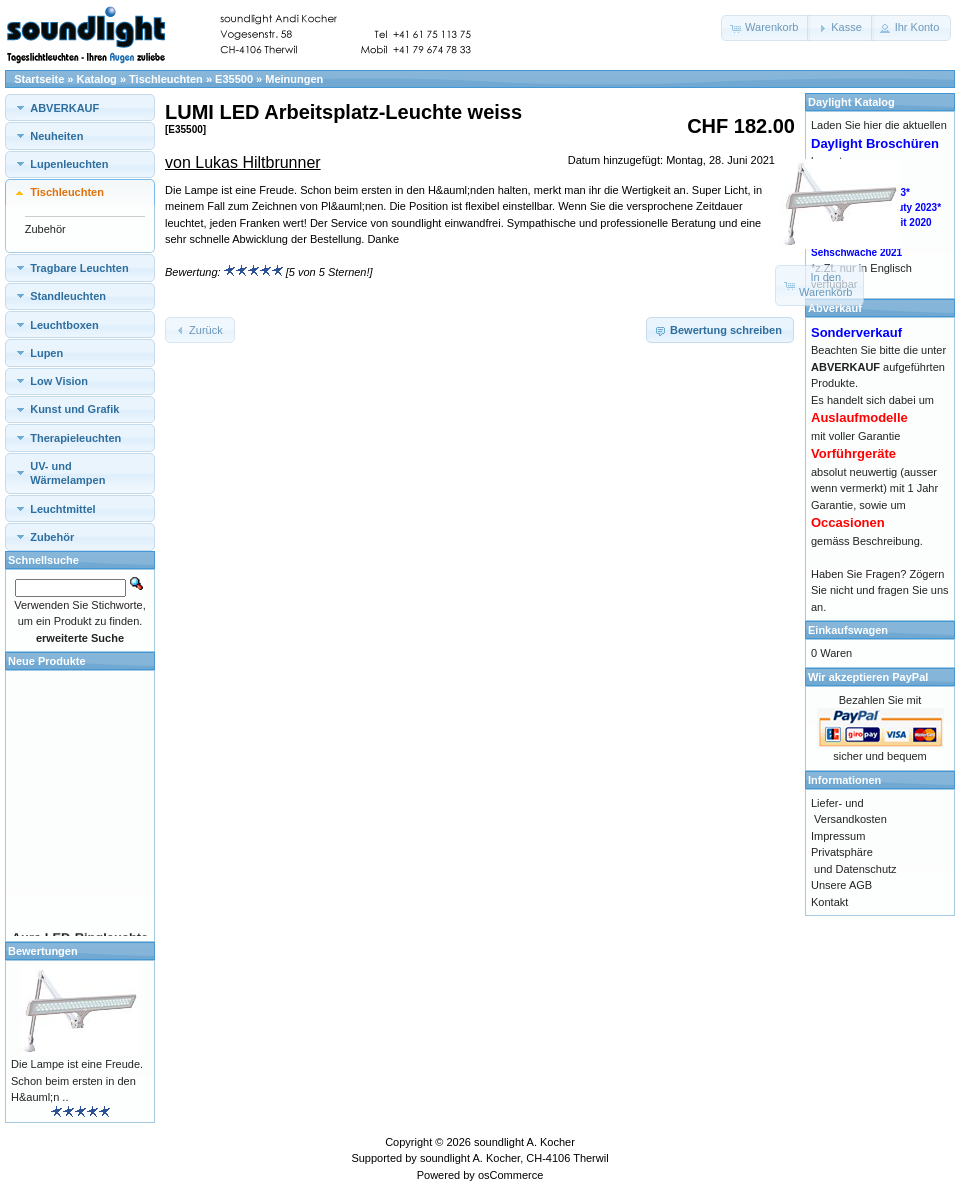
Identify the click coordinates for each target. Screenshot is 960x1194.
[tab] (80, 107)
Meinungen (294, 79)
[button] (765, 28)
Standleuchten (68, 296)
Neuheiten (56, 136)
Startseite (39, 79)
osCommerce (510, 1175)
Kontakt (829, 902)
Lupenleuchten (69, 164)
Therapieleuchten (75, 438)
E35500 (234, 79)
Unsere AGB (841, 885)
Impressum (838, 836)
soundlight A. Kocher (524, 1142)
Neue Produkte (47, 661)
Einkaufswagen (848, 630)
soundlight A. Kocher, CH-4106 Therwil (514, 1158)
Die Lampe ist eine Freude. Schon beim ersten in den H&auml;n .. (77, 1080)
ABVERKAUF (64, 108)
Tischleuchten (166, 79)
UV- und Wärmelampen (67, 473)
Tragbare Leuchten (79, 268)
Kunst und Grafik (74, 409)
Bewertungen (43, 951)
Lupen (46, 353)
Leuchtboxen (64, 325)
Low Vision (59, 381)
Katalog (97, 79)
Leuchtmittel (62, 509)
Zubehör (45, 229)
